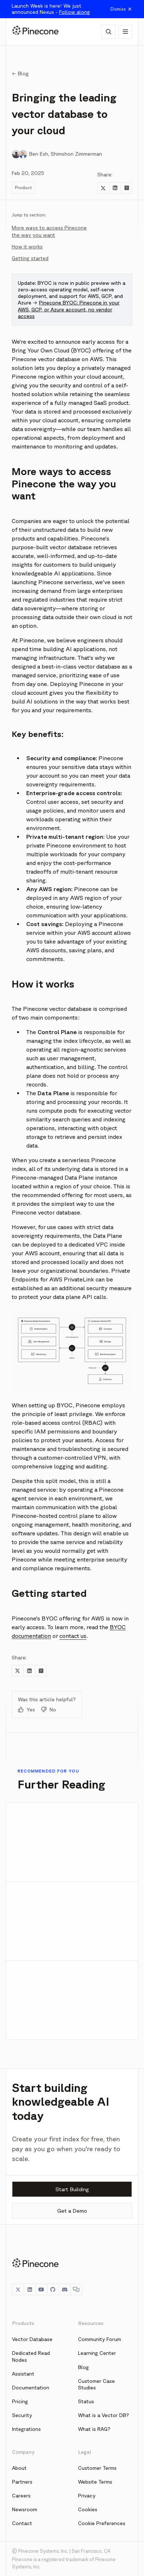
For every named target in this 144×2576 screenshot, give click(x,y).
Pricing (20, 2401)
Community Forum (99, 2339)
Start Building (72, 2189)
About (19, 2468)
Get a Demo (72, 2211)
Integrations (26, 2429)
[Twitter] (18, 2289)
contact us (72, 1635)
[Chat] (76, 2289)
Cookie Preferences (101, 2523)
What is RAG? (94, 2429)
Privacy (87, 2496)
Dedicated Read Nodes (31, 2356)
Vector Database (32, 2339)
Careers (21, 2496)
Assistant (23, 2374)
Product (23, 187)
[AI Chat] (108, 32)
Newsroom (24, 2509)
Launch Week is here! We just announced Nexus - (51, 9)
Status (86, 2401)
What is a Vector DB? (103, 2415)
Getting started (30, 258)
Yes (26, 1709)
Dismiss (121, 9)
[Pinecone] (35, 31)
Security (22, 2415)
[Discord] (64, 2289)
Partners (22, 2482)
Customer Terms (97, 2468)
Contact (22, 2523)
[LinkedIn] (29, 2289)
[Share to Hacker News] (126, 188)
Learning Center (97, 2353)
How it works (27, 247)
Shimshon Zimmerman (76, 154)
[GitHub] (53, 2289)
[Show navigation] (125, 32)
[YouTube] (41, 2289)
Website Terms (95, 2482)
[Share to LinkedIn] (115, 188)
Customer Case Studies (96, 2384)
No (48, 1709)
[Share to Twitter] (103, 188)
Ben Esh (38, 154)
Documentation (30, 2387)
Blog (83, 2367)
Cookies (87, 2509)
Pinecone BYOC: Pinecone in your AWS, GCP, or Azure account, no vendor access (69, 309)
